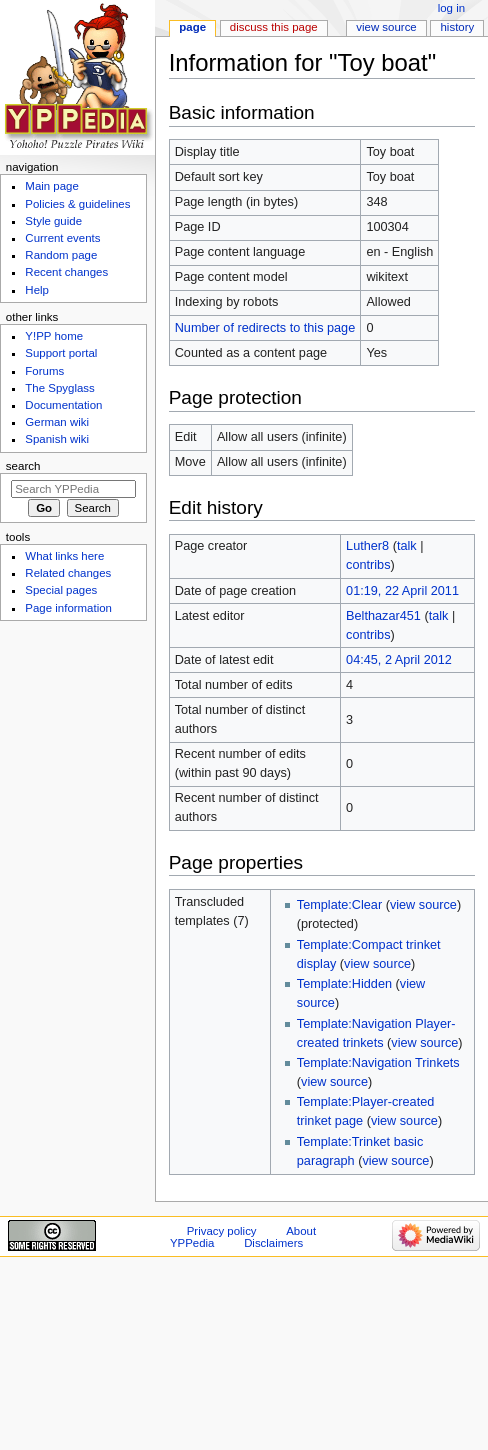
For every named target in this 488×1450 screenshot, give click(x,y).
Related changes (68, 573)
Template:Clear (339, 905)
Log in (451, 8)
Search (23, 466)
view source (423, 905)
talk (407, 546)
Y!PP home (54, 336)
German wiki (57, 422)
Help (37, 290)
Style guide (53, 221)
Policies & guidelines (77, 204)
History (458, 27)
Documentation (63, 405)
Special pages (61, 590)
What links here (64, 556)
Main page (52, 186)
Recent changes (66, 272)
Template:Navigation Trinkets (378, 1063)
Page (192, 27)
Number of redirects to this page (265, 328)
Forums (44, 371)
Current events (62, 238)
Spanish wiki (57, 439)
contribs (368, 565)
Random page (61, 255)
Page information (68, 608)
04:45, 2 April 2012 (399, 660)
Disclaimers (273, 1243)
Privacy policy (222, 1231)
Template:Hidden (344, 984)
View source (386, 27)
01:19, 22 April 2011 (402, 591)
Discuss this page (274, 27)
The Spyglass (59, 388)
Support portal (61, 353)
